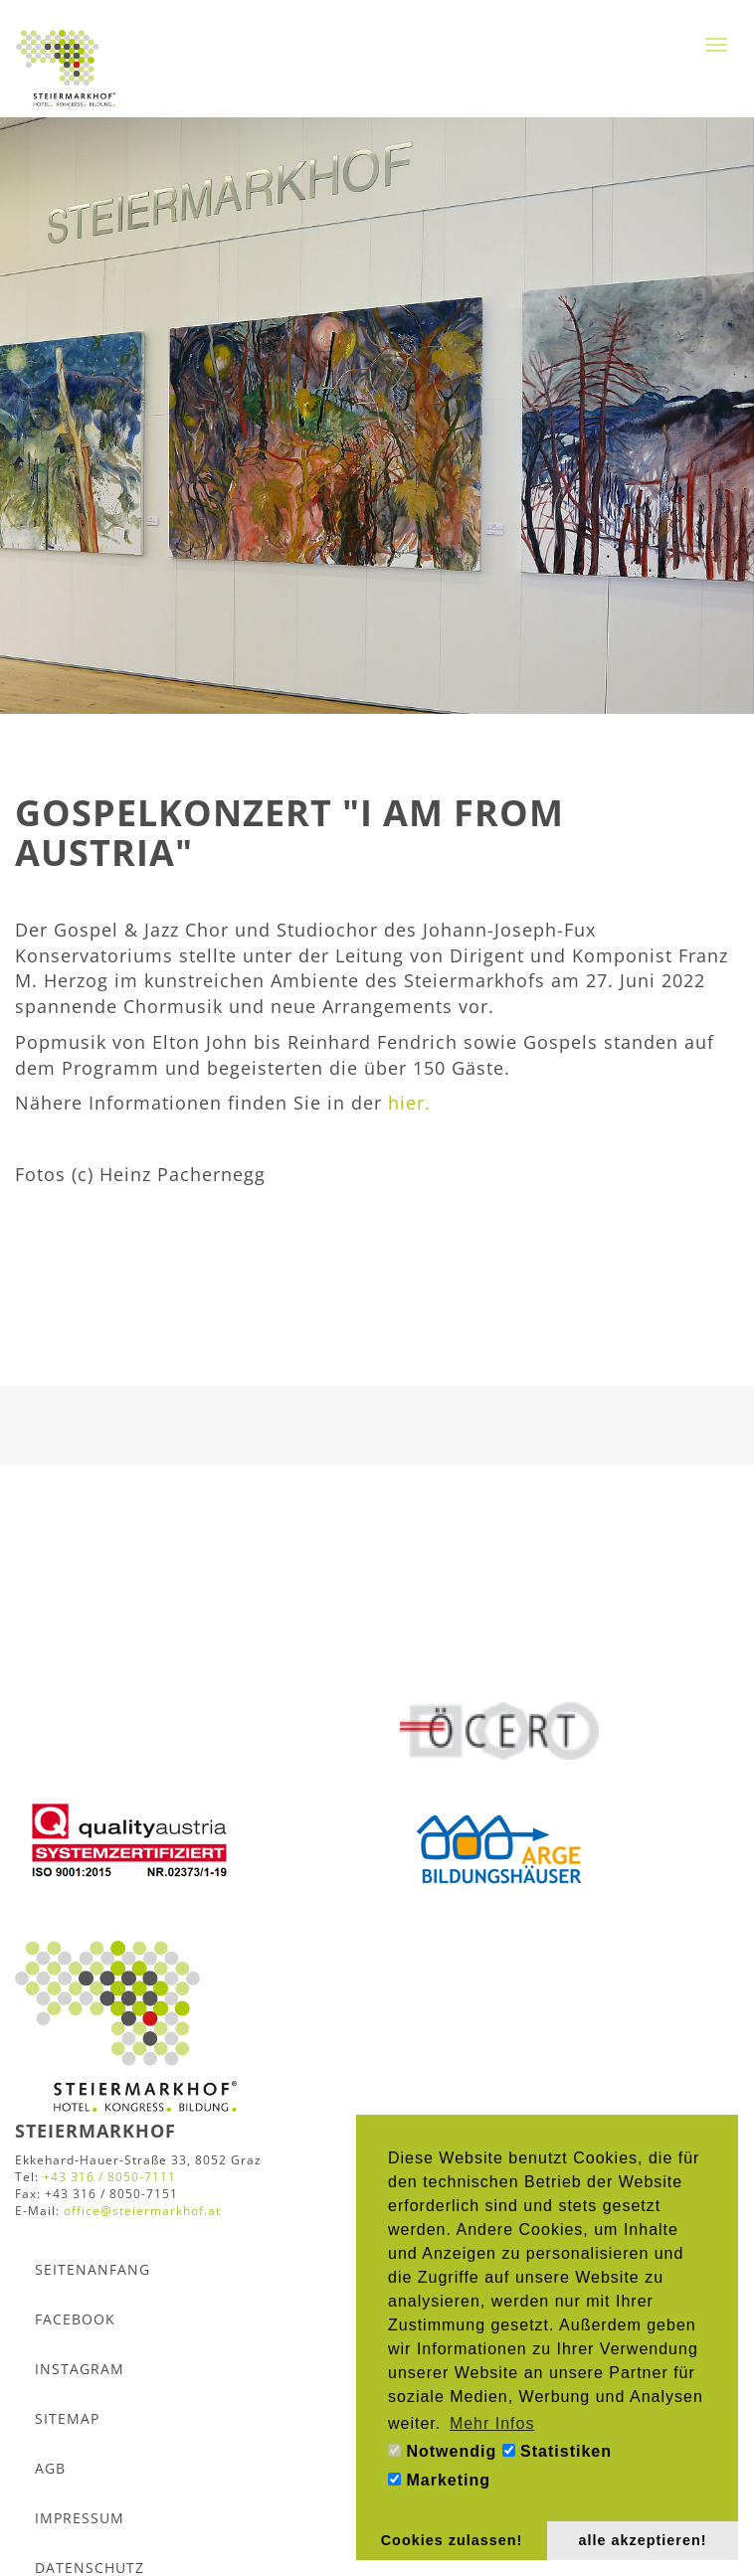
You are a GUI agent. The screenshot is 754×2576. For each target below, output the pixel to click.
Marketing (439, 2480)
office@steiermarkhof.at (142, 2210)
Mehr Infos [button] (492, 2423)
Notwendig (442, 2451)
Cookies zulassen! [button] (452, 2540)
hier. (409, 1103)
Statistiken (557, 2451)
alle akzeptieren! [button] (643, 2540)
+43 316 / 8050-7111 (109, 2176)
